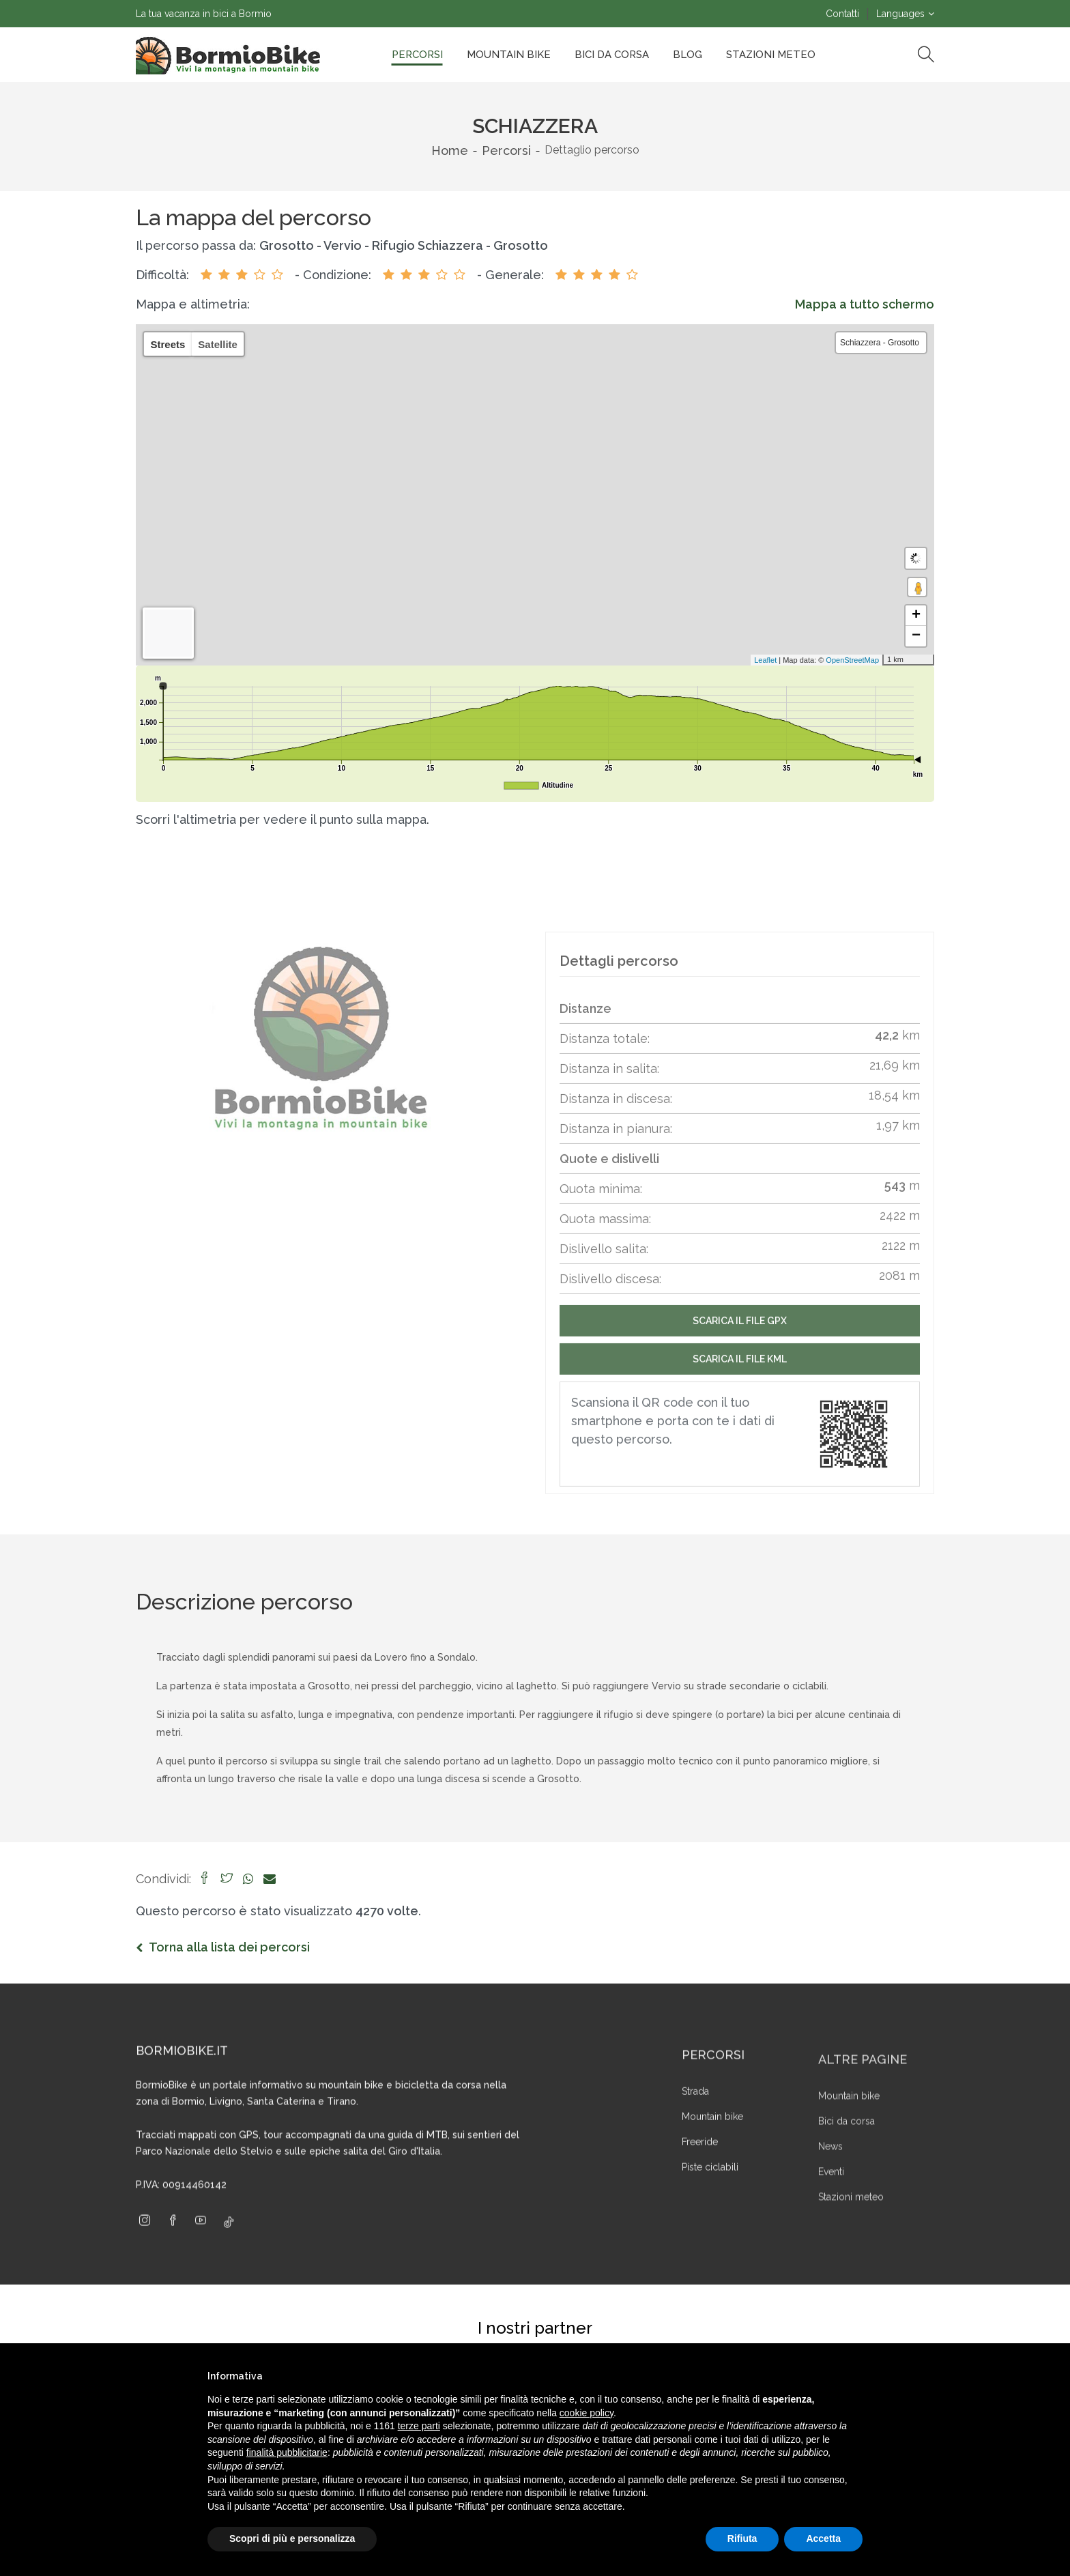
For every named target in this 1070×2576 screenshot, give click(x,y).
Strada (695, 2150)
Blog (687, 54)
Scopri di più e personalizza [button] (292, 2538)
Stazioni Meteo (770, 54)
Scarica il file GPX (740, 1373)
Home (449, 150)
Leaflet (756, 660)
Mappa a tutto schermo (864, 304)
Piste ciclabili (710, 2225)
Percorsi (417, 54)
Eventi (831, 2226)
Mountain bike (509, 54)
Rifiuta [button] (742, 2538)
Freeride (700, 2200)
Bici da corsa (612, 54)
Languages (900, 13)
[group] (320, 1038)
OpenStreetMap (843, 660)
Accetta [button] (823, 2538)
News (830, 2201)
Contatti (842, 13)
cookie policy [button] (586, 2412)
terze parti (419, 2425)
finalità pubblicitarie (287, 2452)
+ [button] (916, 615)
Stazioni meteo (851, 2251)
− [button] (916, 636)
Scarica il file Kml (740, 1411)
